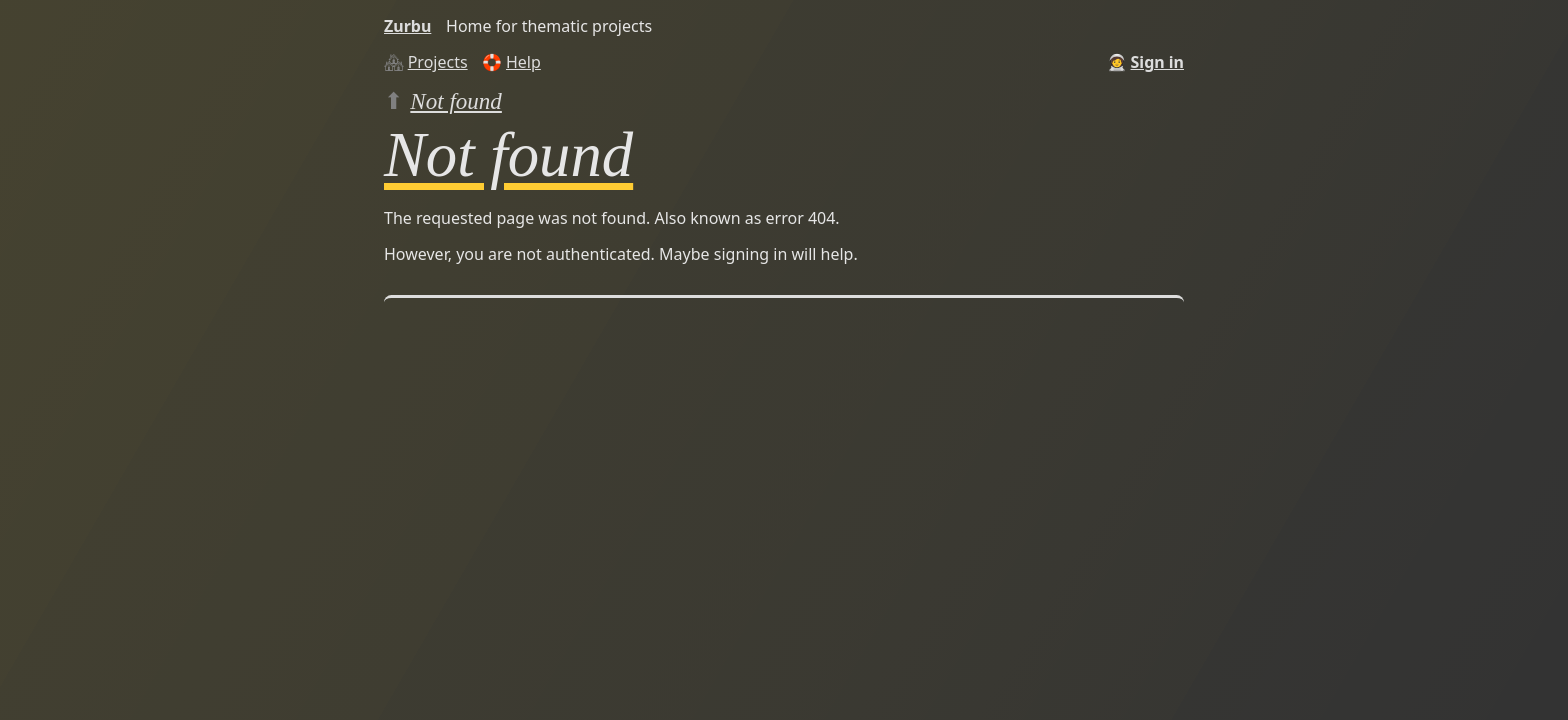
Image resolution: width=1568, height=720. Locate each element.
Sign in (1157, 62)
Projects (438, 62)
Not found (456, 101)
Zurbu (407, 26)
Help (523, 62)
